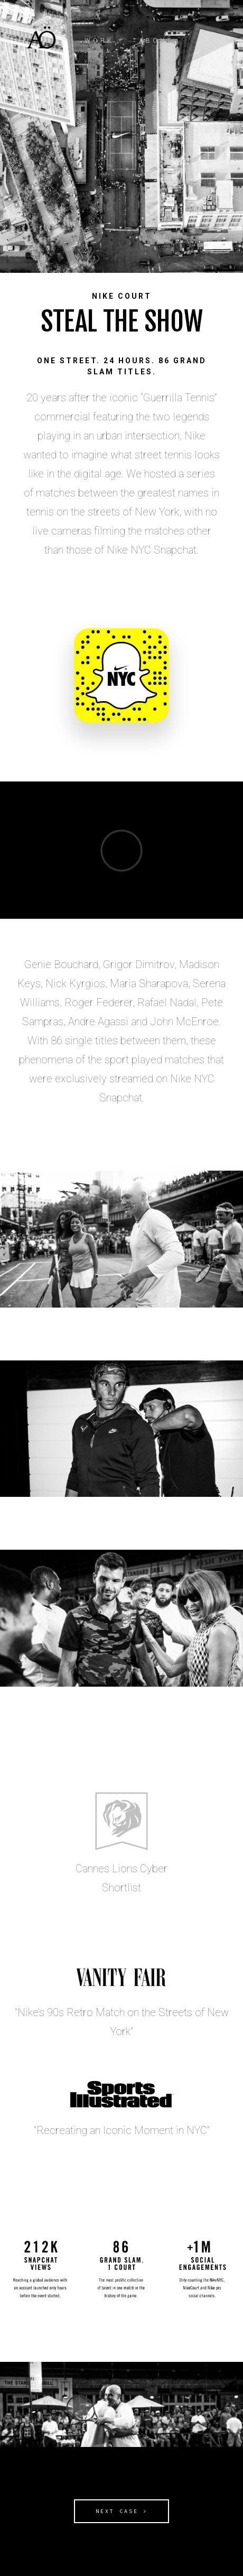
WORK (99, 40)
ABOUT (156, 40)
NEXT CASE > (122, 2511)
